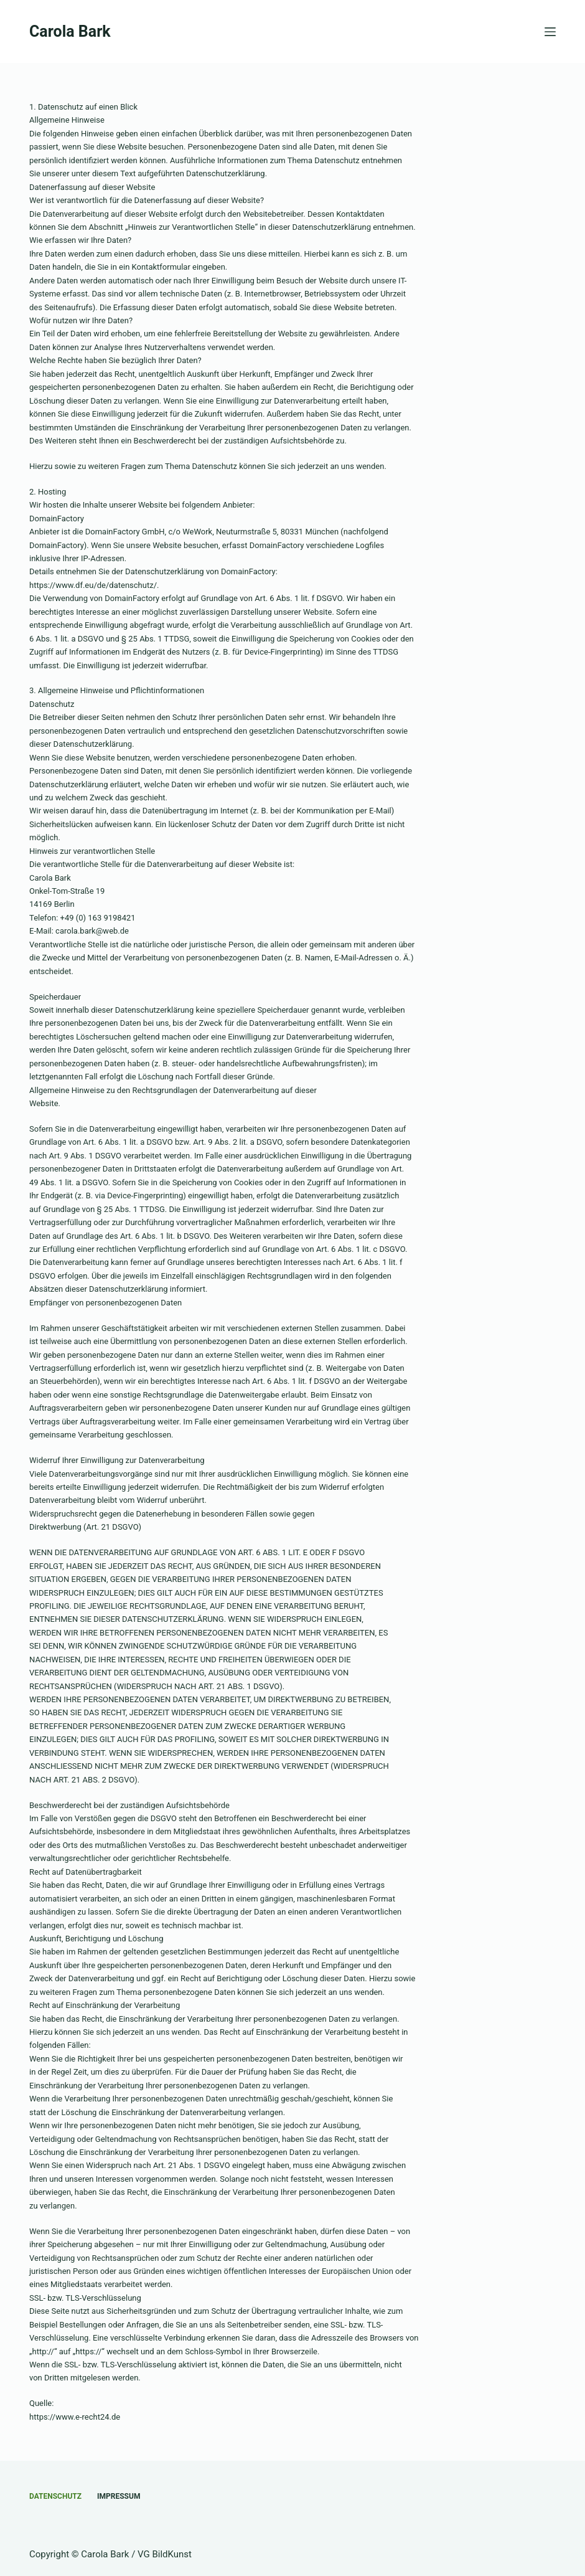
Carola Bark (70, 31)
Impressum (118, 2496)
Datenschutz (55, 2496)
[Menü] (550, 31)
